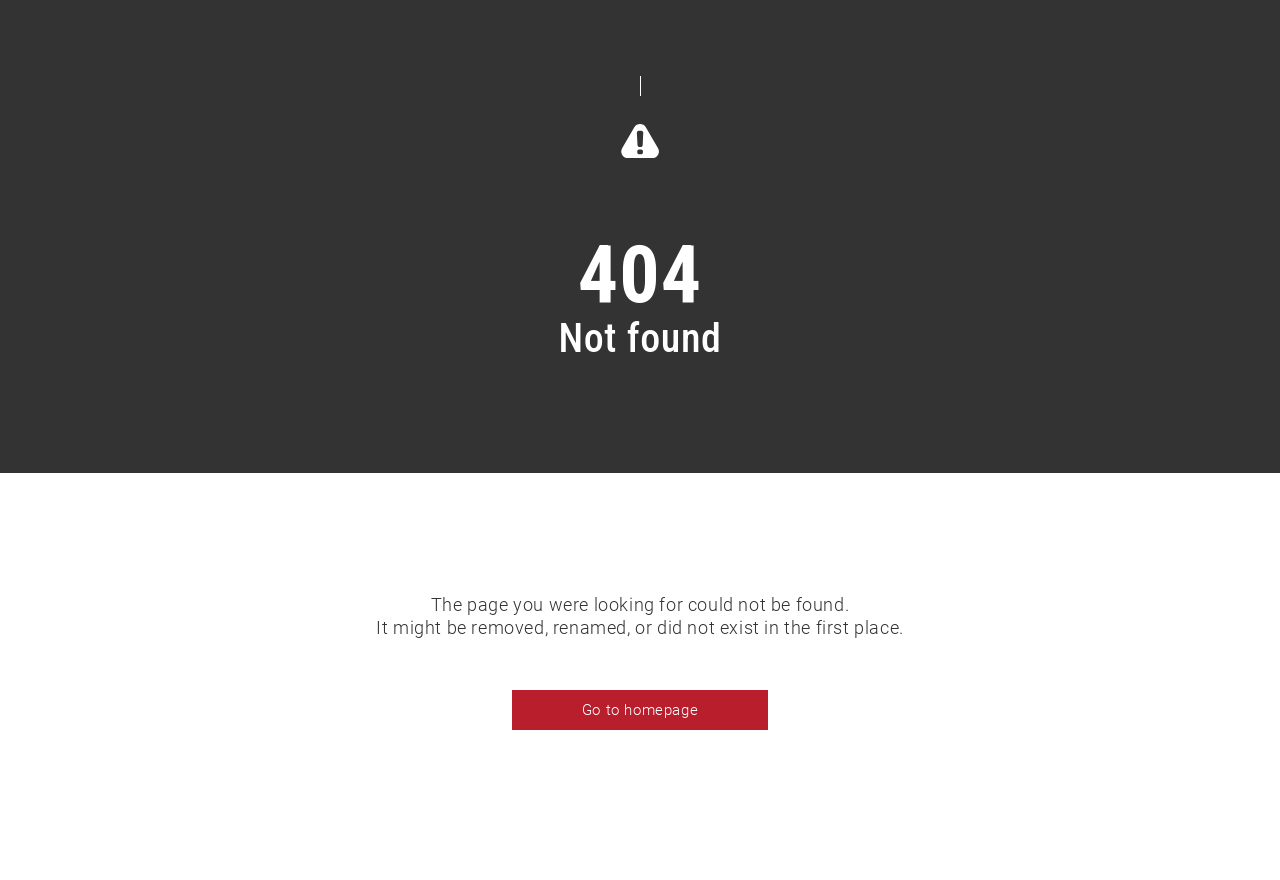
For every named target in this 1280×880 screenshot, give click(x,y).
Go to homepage (640, 710)
